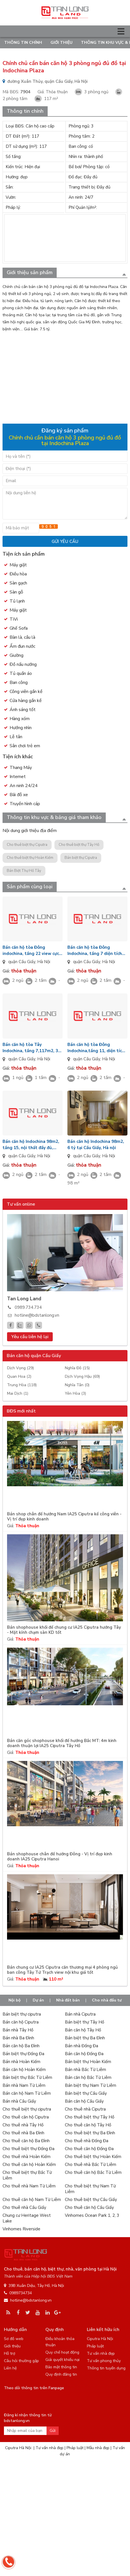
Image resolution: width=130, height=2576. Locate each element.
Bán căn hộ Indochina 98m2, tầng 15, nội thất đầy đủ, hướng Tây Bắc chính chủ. (31, 1145)
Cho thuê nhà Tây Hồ (23, 2125)
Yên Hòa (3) (75, 1393)
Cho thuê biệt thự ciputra (27, 2109)
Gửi (53, 2430)
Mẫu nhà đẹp (98, 2448)
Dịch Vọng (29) (20, 1368)
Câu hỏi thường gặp (21, 2360)
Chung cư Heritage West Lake (27, 2218)
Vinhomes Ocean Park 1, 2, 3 (92, 2215)
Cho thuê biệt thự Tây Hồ (79, 844)
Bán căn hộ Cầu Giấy (84, 2101)
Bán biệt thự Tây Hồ (84, 2022)
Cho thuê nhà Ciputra (85, 2109)
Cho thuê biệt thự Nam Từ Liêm (90, 2188)
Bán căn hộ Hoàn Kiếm (24, 2069)
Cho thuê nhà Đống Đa (86, 2141)
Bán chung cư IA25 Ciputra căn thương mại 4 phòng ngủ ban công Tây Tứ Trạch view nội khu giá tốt (62, 1970)
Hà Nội (43, 962)
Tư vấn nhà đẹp (101, 2353)
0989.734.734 (28, 1307)
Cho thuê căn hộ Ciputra (26, 2117)
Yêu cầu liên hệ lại (30, 1337)
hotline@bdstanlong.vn (37, 1315)
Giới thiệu (61, 42)
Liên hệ (10, 2368)
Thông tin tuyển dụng (106, 2368)
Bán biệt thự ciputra (22, 2014)
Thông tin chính (23, 42)
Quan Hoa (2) (19, 1376)
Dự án (38, 2000)
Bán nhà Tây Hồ (18, 2030)
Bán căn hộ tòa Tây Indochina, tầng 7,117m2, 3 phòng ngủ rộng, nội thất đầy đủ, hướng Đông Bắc (32, 1048)
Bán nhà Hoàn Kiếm (21, 2061)
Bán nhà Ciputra (80, 2014)
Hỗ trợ (9, 2353)
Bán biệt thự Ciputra (81, 857)
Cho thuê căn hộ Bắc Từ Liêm (93, 2172)
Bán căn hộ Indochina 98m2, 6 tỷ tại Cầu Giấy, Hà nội (95, 1145)
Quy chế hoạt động (62, 2352)
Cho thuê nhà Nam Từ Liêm (29, 2186)
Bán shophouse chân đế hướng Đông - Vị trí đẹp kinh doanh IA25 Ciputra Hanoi (59, 1856)
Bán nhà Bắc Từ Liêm (85, 2069)
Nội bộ (14, 2000)
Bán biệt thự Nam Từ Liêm (90, 2085)
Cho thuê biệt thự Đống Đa (28, 2149)
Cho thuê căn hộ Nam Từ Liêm (32, 2199)
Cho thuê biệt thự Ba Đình (90, 2133)
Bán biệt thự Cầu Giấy (86, 2093)
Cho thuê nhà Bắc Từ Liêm (90, 2164)
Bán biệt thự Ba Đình (85, 2038)
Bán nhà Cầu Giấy (19, 2101)
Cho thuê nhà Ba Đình (23, 2133)
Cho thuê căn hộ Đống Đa (89, 2149)
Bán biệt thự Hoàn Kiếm (88, 2061)
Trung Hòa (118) (22, 1385)
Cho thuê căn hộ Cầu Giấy (89, 2207)
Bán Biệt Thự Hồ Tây (24, 870)
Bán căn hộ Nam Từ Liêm (27, 2093)
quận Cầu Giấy (21, 962)
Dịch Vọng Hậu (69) (82, 1376)
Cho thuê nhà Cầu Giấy (24, 2207)
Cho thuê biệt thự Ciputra (27, 844)
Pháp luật (95, 2346)
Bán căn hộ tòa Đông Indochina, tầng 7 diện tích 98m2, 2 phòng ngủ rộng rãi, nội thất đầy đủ (96, 950)
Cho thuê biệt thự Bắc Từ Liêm (27, 2175)
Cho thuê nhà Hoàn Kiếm (26, 2156)
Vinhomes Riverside (21, 2229)
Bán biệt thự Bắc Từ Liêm (27, 2077)
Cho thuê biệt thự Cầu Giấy (91, 2199)
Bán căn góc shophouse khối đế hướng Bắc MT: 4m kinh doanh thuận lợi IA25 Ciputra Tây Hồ (61, 1743)
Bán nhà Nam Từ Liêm (24, 2085)
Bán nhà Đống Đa (81, 2046)
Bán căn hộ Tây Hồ (83, 2030)
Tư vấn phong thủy (104, 2360)
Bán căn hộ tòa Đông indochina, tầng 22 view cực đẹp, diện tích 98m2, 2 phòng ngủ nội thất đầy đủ (32, 950)
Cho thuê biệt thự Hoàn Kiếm (30, 857)
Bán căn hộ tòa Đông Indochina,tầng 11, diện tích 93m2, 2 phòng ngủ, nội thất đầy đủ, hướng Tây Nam (96, 1048)
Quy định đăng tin (61, 2374)
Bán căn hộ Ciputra (21, 2022)
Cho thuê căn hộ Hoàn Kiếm (29, 2164)
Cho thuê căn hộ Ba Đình (26, 2141)
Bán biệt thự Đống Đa (23, 2054)
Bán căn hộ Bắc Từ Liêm (88, 2077)
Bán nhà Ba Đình (18, 2038)
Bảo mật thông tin (61, 2367)
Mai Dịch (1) (17, 1393)
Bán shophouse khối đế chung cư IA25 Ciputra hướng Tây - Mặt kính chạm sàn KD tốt (64, 1630)
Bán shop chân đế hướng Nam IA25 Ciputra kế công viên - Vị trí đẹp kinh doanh (64, 1516)
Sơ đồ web (13, 2338)
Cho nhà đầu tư (107, 2000)
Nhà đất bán (68, 2000)
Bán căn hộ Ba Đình (21, 2046)
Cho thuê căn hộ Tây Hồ (88, 2125)
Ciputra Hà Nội (100, 2338)
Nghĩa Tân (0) (77, 1385)
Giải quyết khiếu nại (62, 2359)
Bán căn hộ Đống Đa (84, 2054)
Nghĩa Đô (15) (77, 1368)
